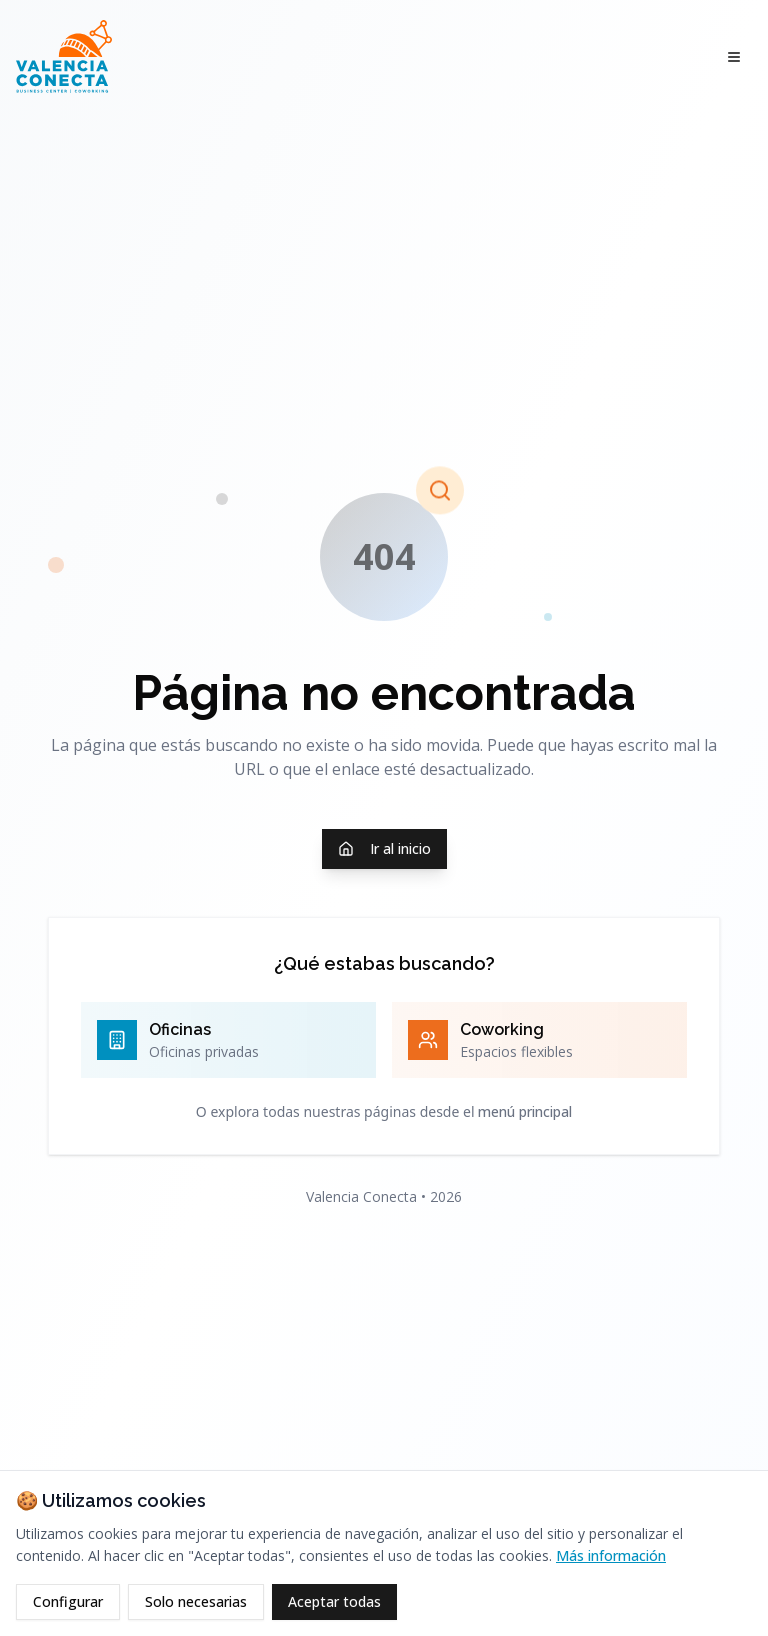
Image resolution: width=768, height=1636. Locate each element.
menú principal (525, 1111)
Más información (611, 1555)
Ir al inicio (384, 848)
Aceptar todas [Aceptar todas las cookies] (334, 1601)
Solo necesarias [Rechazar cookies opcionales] (196, 1601)
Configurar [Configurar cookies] (68, 1601)
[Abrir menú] (734, 57)
